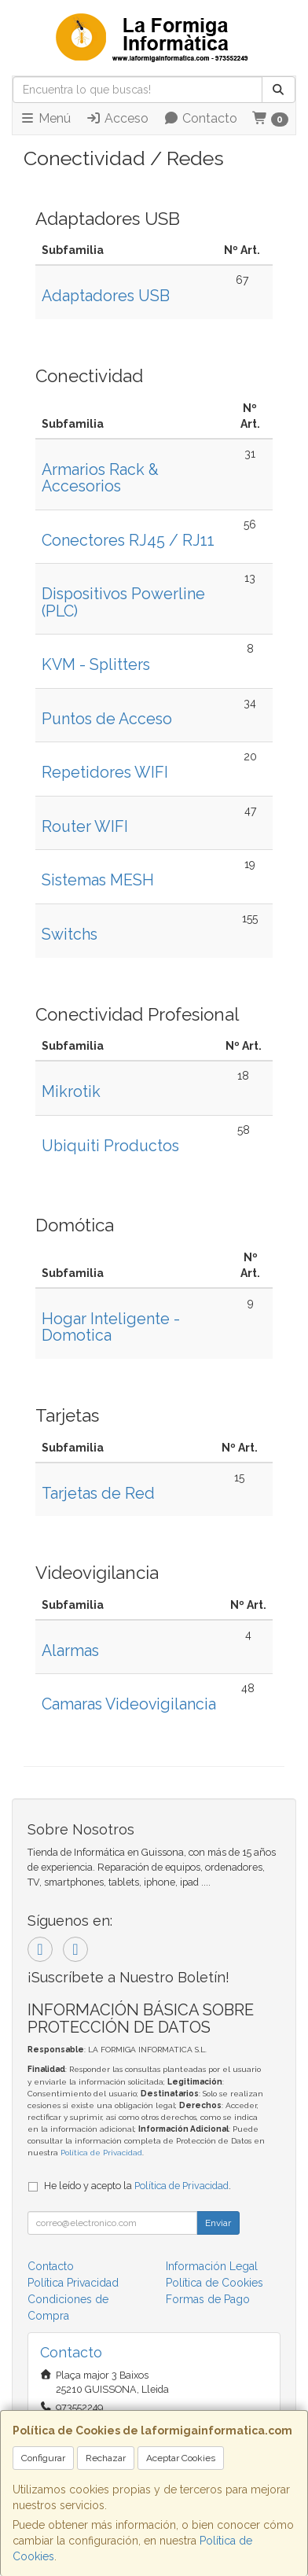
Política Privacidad (73, 2282)
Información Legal (212, 2266)
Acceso (117, 118)
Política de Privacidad (101, 2152)
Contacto (200, 118)
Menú (45, 118)
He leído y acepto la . (137, 2185)
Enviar (218, 2222)
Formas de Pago (208, 2299)
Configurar (43, 2458)
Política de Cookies (214, 2282)
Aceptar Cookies (180, 2458)
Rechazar (106, 2458)
